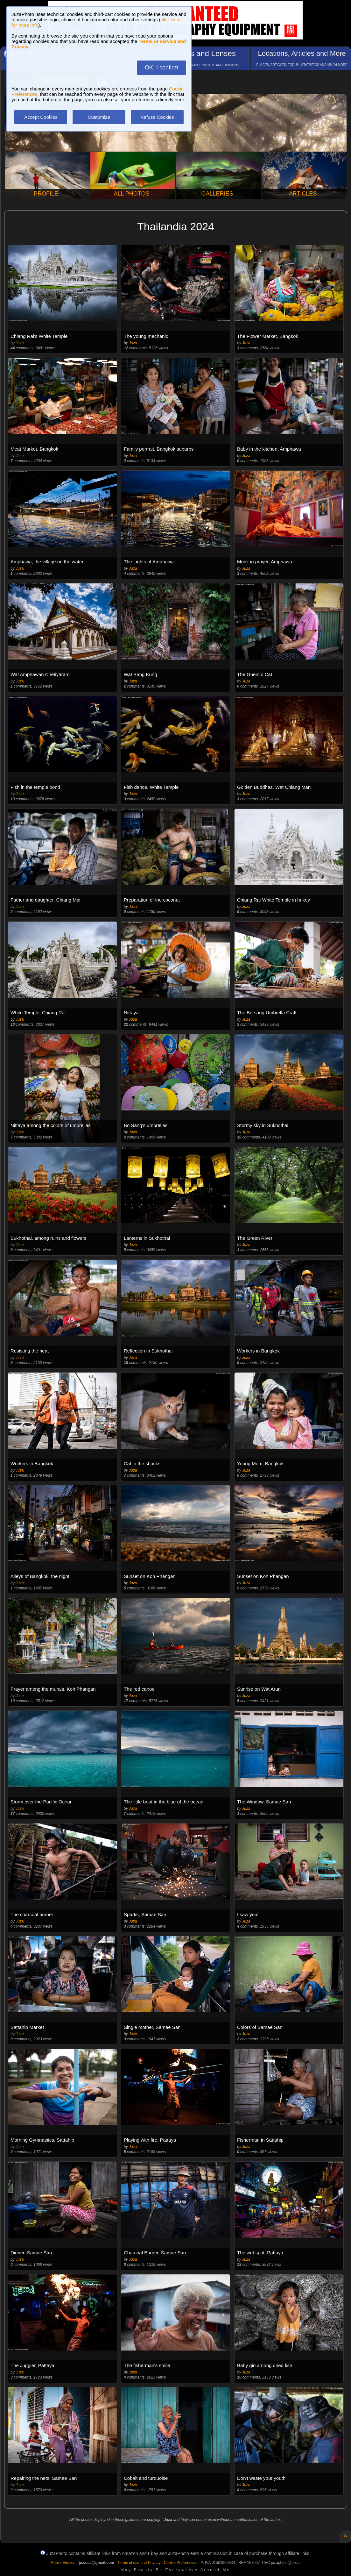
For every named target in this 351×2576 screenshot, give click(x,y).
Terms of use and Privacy (138, 2562)
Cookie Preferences (180, 2562)
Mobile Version (62, 2562)
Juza (20, 343)
